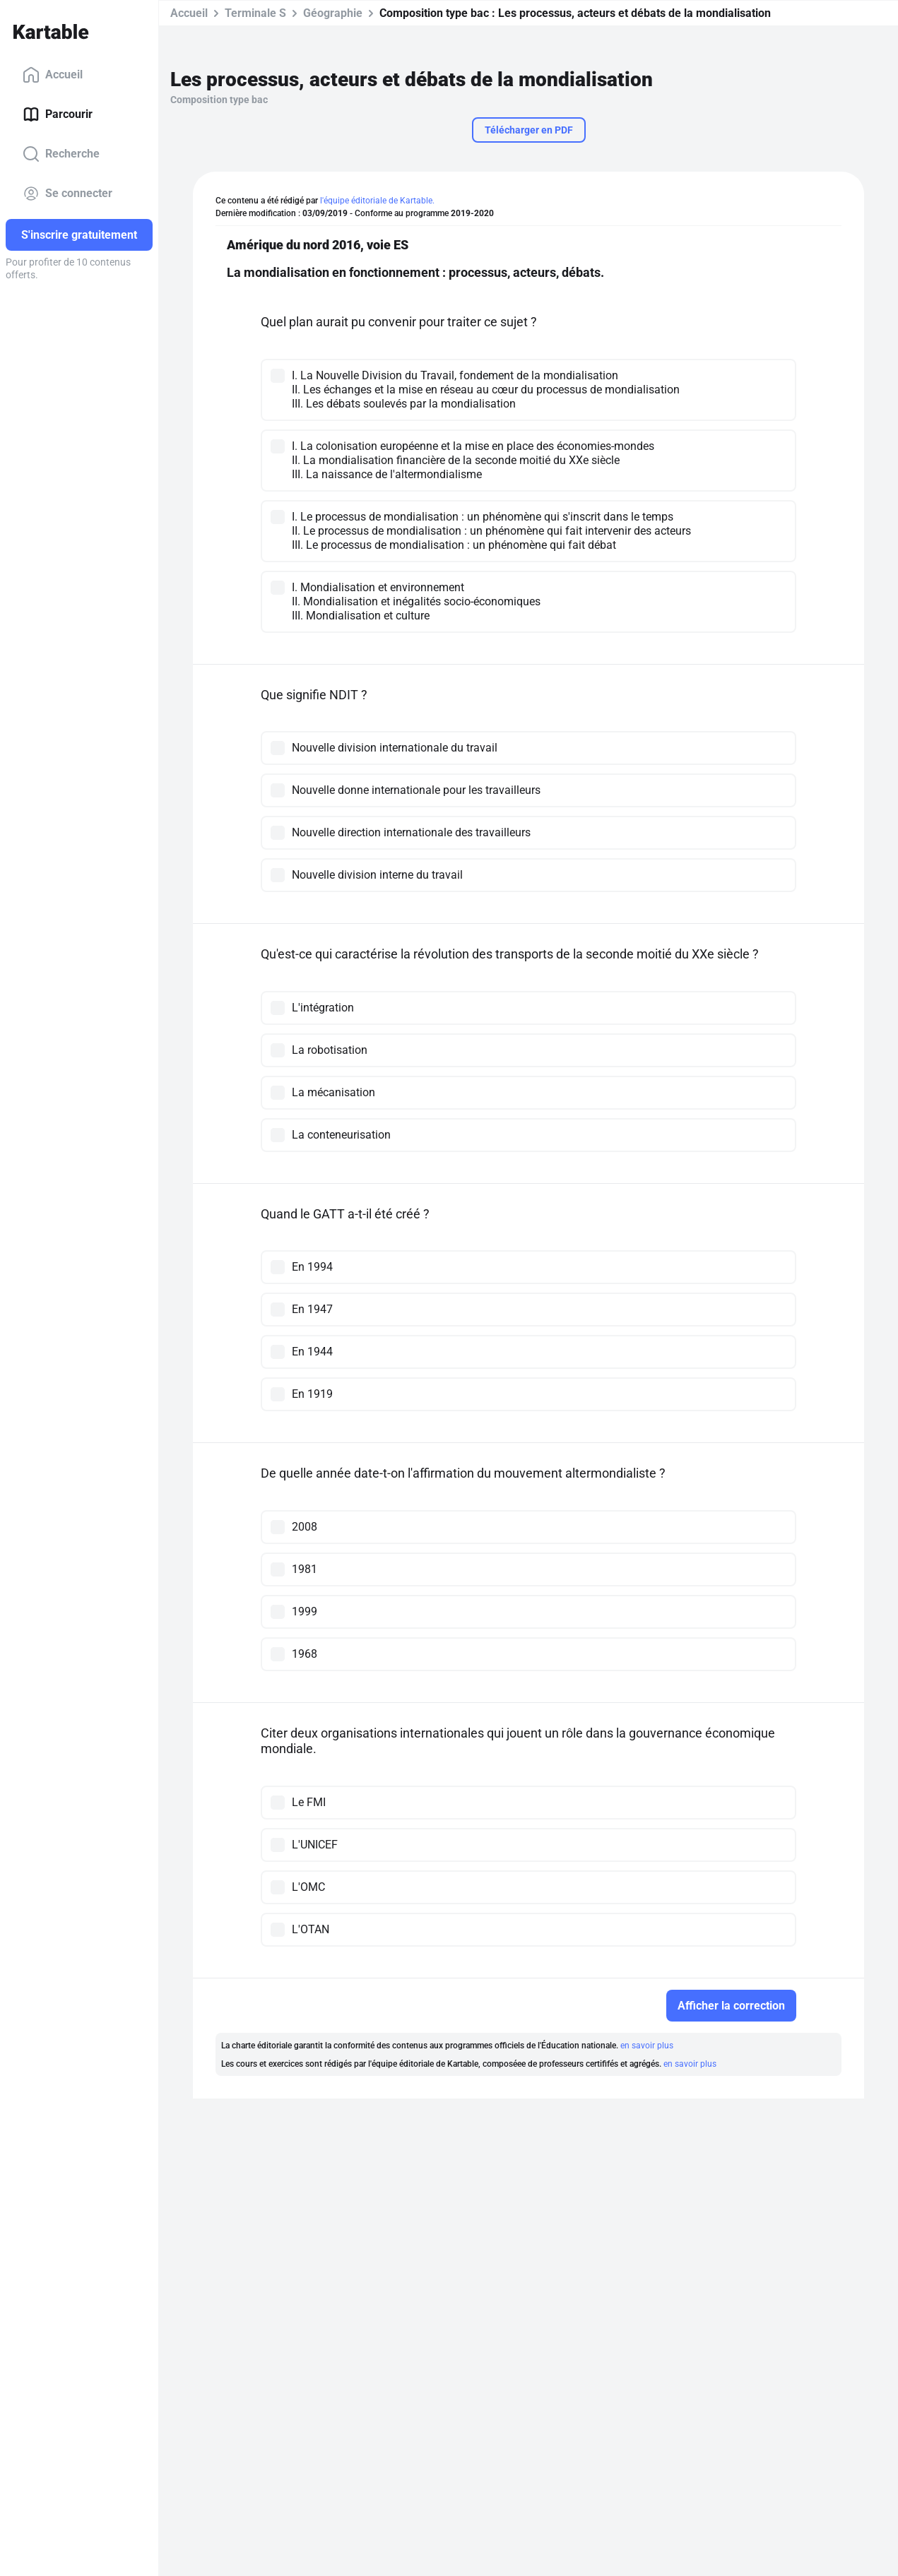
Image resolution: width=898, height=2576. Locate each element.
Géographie (332, 13)
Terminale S (255, 13)
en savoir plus (646, 2045)
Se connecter (67, 193)
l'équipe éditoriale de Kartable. (377, 201)
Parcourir (58, 114)
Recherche (61, 154)
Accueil (53, 74)
